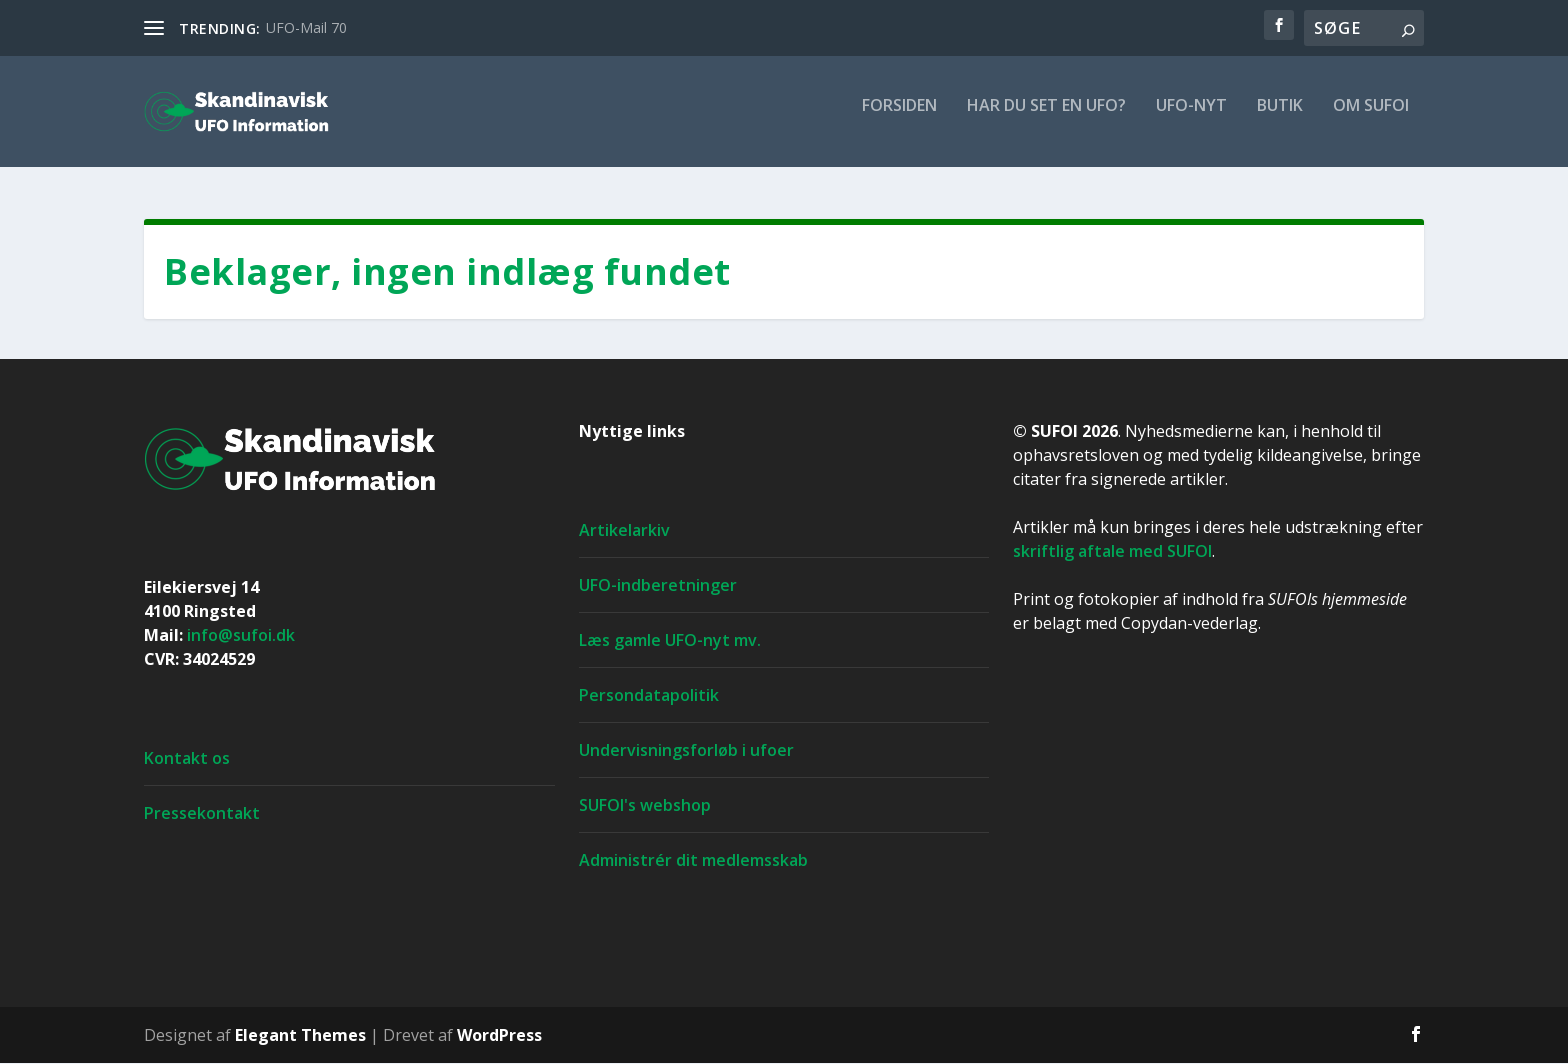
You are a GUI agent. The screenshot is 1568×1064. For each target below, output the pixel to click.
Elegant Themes (300, 1036)
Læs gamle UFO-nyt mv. (670, 641)
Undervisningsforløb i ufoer (686, 751)
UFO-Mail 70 (306, 27)
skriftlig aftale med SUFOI (1112, 552)
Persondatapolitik (649, 696)
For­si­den (899, 119)
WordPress (499, 1036)
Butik (1280, 119)
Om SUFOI (1371, 119)
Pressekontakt (202, 814)
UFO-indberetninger (658, 586)
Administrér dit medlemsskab (693, 861)
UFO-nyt (1191, 119)
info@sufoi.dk (241, 636)
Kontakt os (187, 759)
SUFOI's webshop (645, 806)
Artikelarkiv (624, 531)
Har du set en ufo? (1046, 119)
